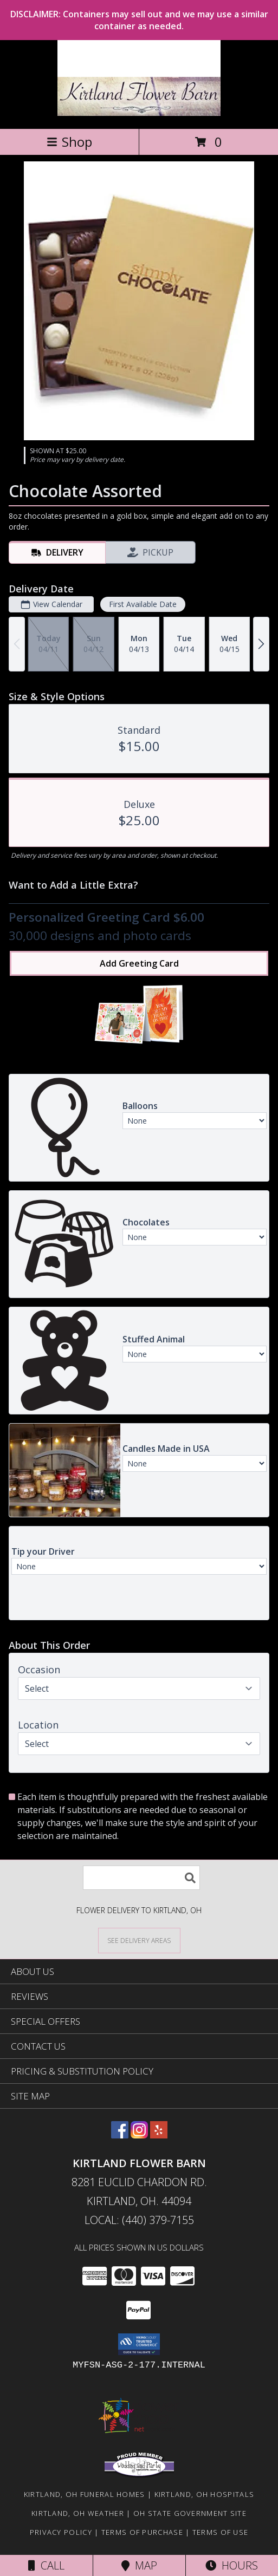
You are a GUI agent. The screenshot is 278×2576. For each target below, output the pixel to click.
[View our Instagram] (139, 2135)
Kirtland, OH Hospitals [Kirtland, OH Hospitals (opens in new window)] (204, 2494)
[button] (139, 2344)
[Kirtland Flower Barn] (139, 113)
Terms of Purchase (142, 2532)
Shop (69, 142)
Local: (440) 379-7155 (139, 2220)
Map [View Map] (139, 2565)
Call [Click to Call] (46, 2565)
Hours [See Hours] (231, 2565)
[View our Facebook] (119, 2135)
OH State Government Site (190, 2513)
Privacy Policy (61, 2532)
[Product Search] (141, 1878)
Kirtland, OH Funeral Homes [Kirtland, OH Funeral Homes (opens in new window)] (84, 2494)
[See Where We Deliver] (139, 1940)
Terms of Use (220, 2532)
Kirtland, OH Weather (77, 2513)
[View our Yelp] (158, 2135)
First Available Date (143, 604)
